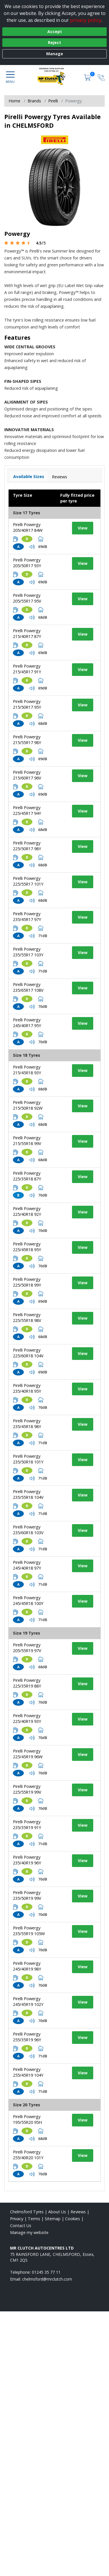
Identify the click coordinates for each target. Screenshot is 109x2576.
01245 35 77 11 (46, 2272)
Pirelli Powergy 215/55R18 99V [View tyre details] (27, 1140)
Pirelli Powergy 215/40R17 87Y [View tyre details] (27, 633)
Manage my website (29, 2232)
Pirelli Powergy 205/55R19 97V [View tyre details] (27, 1647)
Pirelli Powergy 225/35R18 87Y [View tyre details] (27, 1176)
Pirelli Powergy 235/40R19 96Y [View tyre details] (27, 1860)
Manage (54, 53)
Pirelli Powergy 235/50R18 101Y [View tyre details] (28, 1459)
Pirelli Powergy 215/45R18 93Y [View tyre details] (27, 1069)
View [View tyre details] (82, 528)
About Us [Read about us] (57, 2211)
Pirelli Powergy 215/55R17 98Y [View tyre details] (27, 739)
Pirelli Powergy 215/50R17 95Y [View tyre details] (27, 704)
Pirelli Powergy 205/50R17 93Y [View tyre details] (27, 562)
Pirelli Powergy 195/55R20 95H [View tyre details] (27, 2119)
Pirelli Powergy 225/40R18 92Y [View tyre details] (27, 1211)
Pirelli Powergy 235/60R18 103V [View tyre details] (28, 1529)
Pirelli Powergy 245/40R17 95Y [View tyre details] (27, 1022)
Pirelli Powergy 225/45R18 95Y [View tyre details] (27, 1246)
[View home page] (54, 76)
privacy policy (86, 20)
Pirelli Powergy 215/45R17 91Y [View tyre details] (27, 668)
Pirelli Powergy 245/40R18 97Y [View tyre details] (27, 1565)
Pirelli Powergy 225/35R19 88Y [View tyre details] (27, 1683)
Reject (54, 42)
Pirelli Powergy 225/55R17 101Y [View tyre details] (28, 881)
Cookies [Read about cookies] (72, 2218)
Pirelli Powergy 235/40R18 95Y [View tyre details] (27, 1388)
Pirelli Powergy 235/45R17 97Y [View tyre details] (27, 916)
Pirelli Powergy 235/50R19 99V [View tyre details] (27, 1895)
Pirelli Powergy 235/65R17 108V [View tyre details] (28, 987)
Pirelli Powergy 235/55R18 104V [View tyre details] (28, 1494)
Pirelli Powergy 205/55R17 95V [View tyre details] (27, 598)
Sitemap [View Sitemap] (53, 2218)
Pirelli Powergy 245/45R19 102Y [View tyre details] (28, 2001)
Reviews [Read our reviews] (78, 2211)
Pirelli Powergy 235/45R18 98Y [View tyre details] (27, 1423)
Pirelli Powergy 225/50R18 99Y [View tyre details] (27, 1282)
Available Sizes (28, 476)
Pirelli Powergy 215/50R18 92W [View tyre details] (27, 1105)
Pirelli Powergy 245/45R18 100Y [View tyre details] (28, 1600)
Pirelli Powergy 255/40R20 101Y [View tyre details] (28, 2154)
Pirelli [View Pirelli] (53, 101)
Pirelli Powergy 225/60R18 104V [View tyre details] (28, 1352)
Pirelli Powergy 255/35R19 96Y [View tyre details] (27, 2036)
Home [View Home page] (14, 101)
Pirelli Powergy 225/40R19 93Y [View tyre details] (27, 1718)
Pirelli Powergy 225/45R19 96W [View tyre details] (27, 1753)
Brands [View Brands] (34, 101)
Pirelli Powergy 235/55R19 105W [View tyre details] (29, 1930)
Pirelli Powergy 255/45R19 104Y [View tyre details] (28, 2072)
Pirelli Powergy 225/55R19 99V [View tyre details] (27, 1789)
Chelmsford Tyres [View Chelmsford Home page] (27, 2211)
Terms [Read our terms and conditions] (34, 2218)
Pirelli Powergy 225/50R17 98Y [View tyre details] (27, 845)
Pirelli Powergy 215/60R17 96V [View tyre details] (27, 775)
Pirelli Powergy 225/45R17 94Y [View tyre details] (27, 810)
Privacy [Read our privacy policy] (16, 2218)
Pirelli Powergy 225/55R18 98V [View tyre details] (27, 1317)
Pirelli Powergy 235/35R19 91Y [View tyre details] (27, 1824)
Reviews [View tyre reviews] (59, 476)
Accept (54, 31)
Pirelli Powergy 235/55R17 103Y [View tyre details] (28, 952)
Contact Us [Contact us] (20, 2225)
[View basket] (88, 77)
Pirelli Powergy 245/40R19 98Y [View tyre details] (27, 1966)
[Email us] (47, 2279)
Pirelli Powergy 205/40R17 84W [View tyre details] (27, 527)
